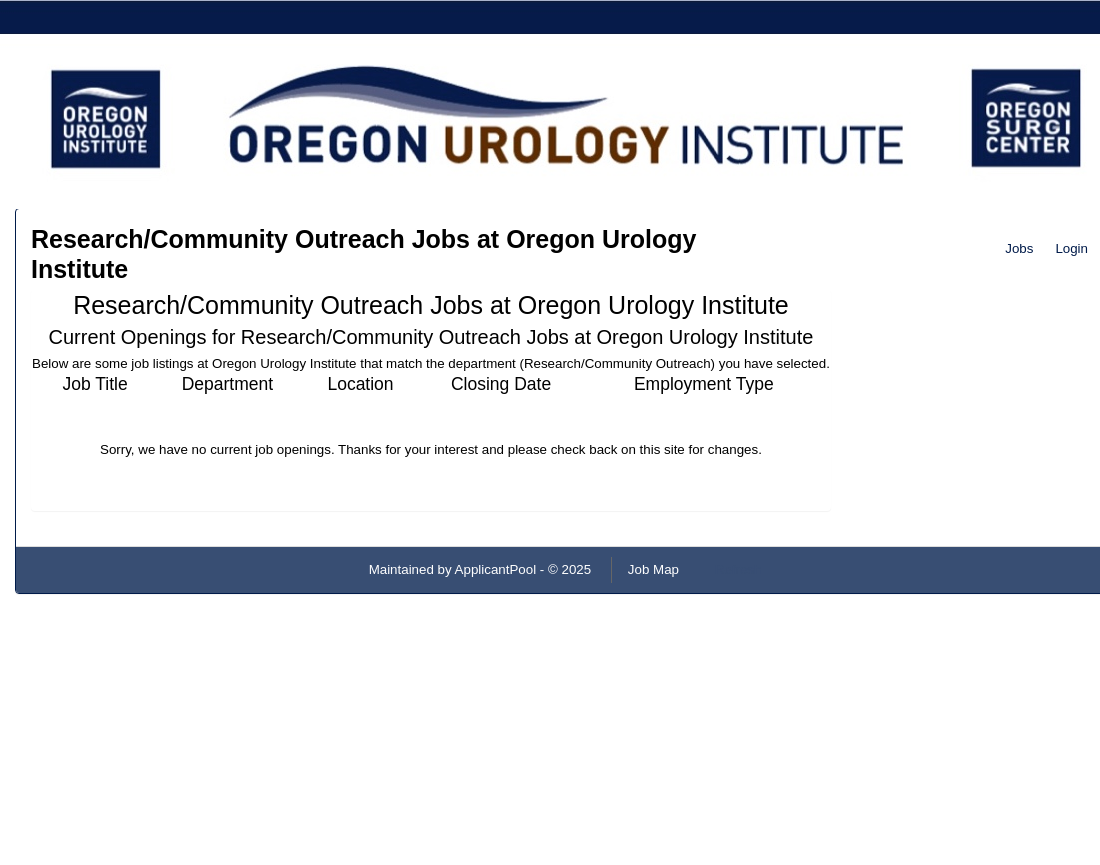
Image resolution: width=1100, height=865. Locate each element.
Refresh (738, 569)
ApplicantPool (496, 569)
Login (1071, 248)
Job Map (653, 569)
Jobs (1019, 248)
